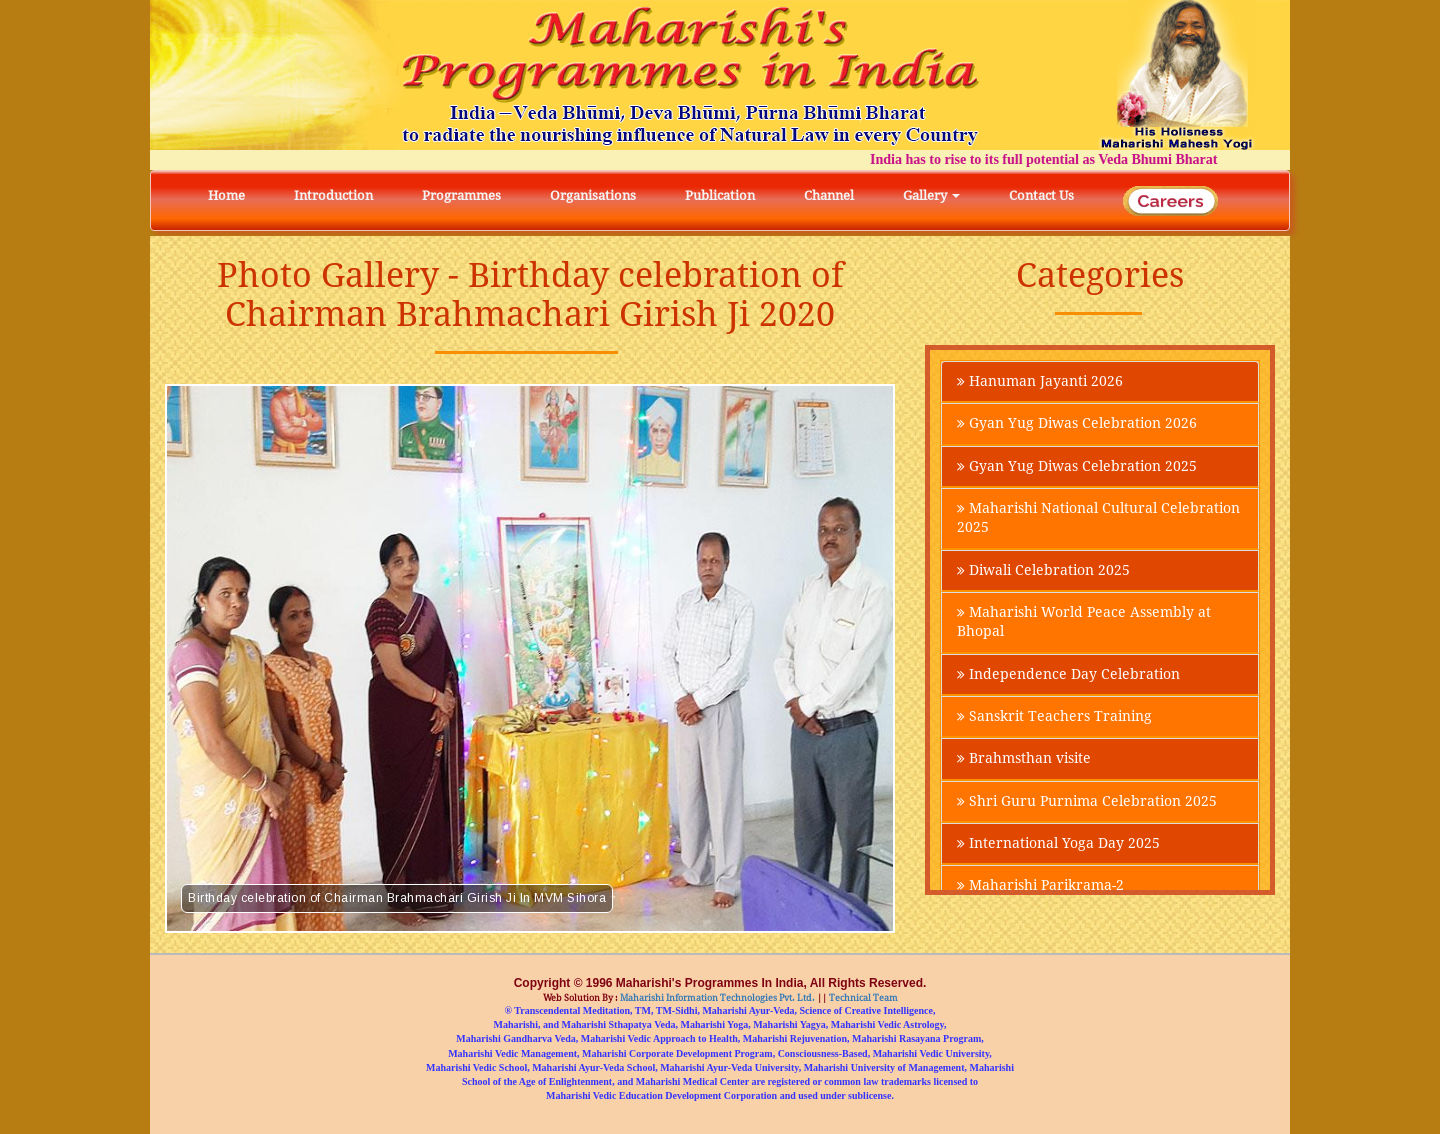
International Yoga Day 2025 (1058, 852)
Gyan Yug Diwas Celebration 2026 (1077, 425)
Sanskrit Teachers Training (1054, 723)
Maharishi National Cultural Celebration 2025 (1098, 521)
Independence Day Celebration (1068, 680)
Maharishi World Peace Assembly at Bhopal (1084, 627)
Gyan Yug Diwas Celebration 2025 (1077, 468)
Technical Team (862, 998)
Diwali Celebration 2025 (1043, 574)
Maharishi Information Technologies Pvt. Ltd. (716, 998)
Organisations (593, 195)
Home (226, 195)
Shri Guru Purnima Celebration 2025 (1087, 809)
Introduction (333, 195)
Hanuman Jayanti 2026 (1040, 382)
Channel (829, 195)
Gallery (931, 195)
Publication (720, 195)
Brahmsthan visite (1024, 766)
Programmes (461, 195)
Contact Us (1041, 195)
